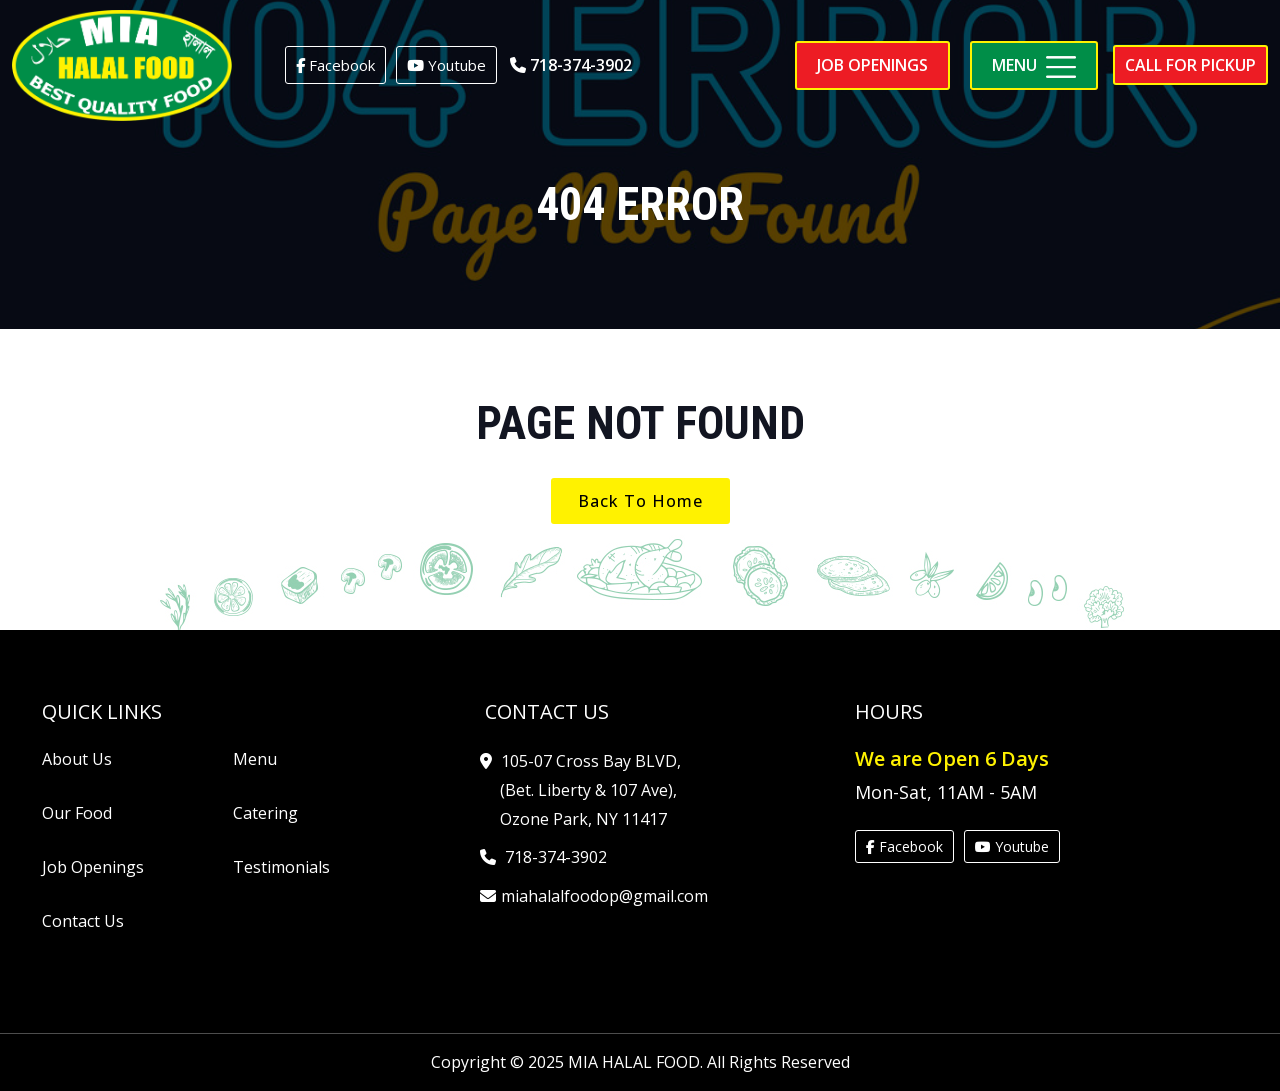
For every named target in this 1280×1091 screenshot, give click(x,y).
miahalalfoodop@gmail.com (604, 896)
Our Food (77, 813)
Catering (265, 813)
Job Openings (93, 867)
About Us (77, 759)
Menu (255, 759)
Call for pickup (1190, 65)
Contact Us (83, 921)
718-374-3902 (571, 65)
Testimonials (281, 867)
